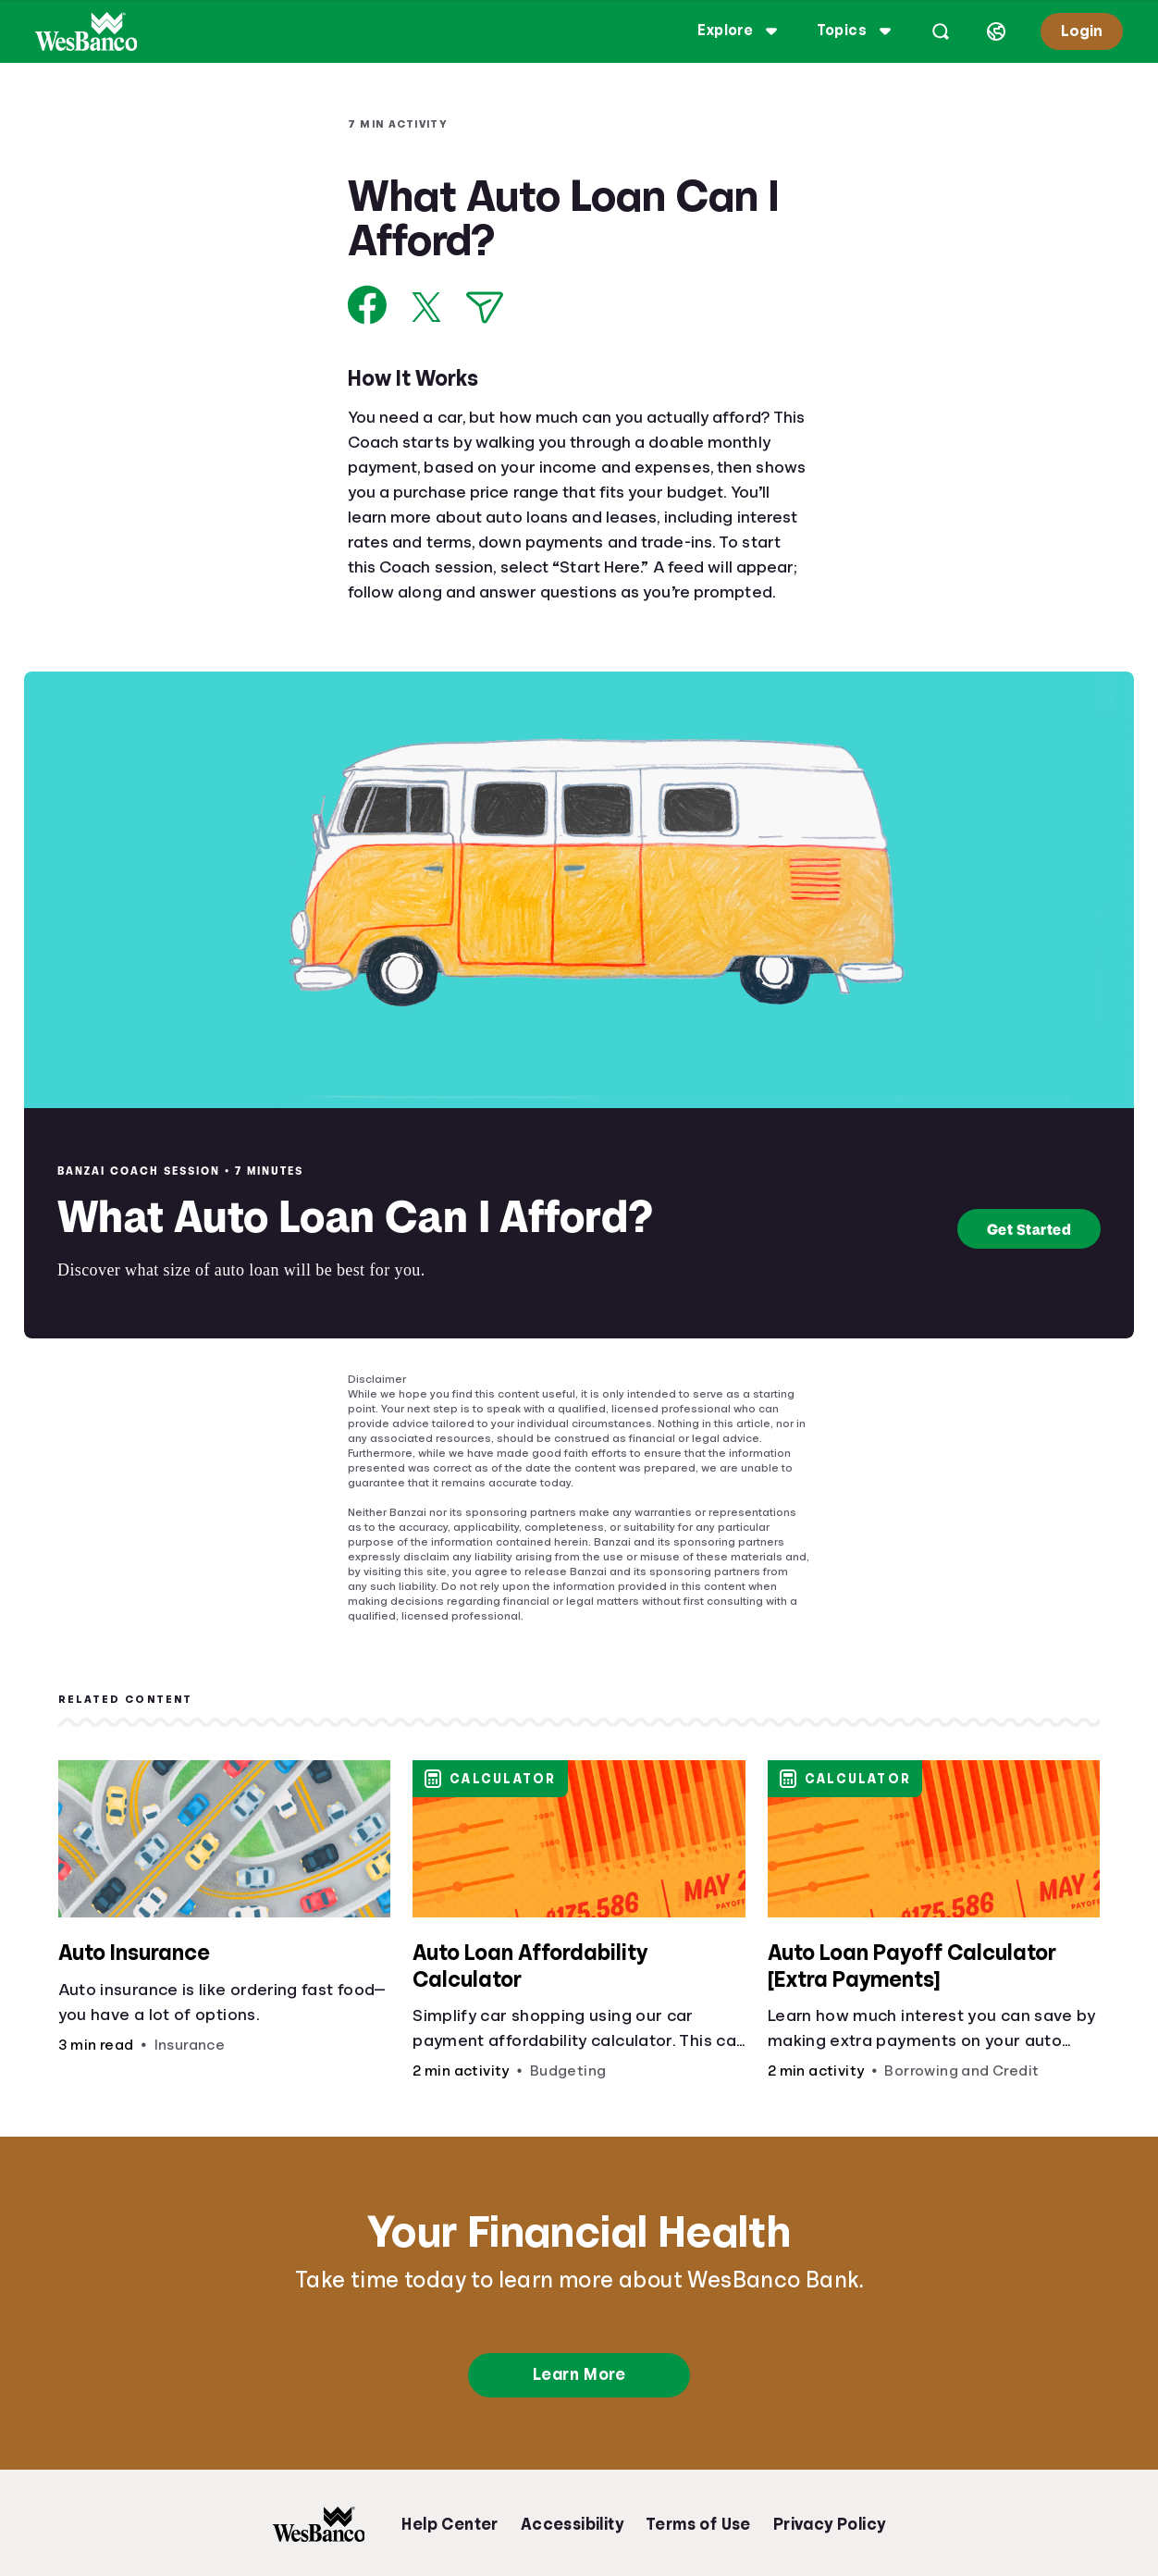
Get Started (1029, 1229)
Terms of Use (698, 2524)
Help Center (449, 2524)
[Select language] (990, 31)
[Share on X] (426, 307)
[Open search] (935, 31)
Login (1076, 31)
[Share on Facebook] (368, 305)
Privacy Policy (829, 2524)
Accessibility (572, 2524)
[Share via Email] (484, 307)
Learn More (579, 2374)
